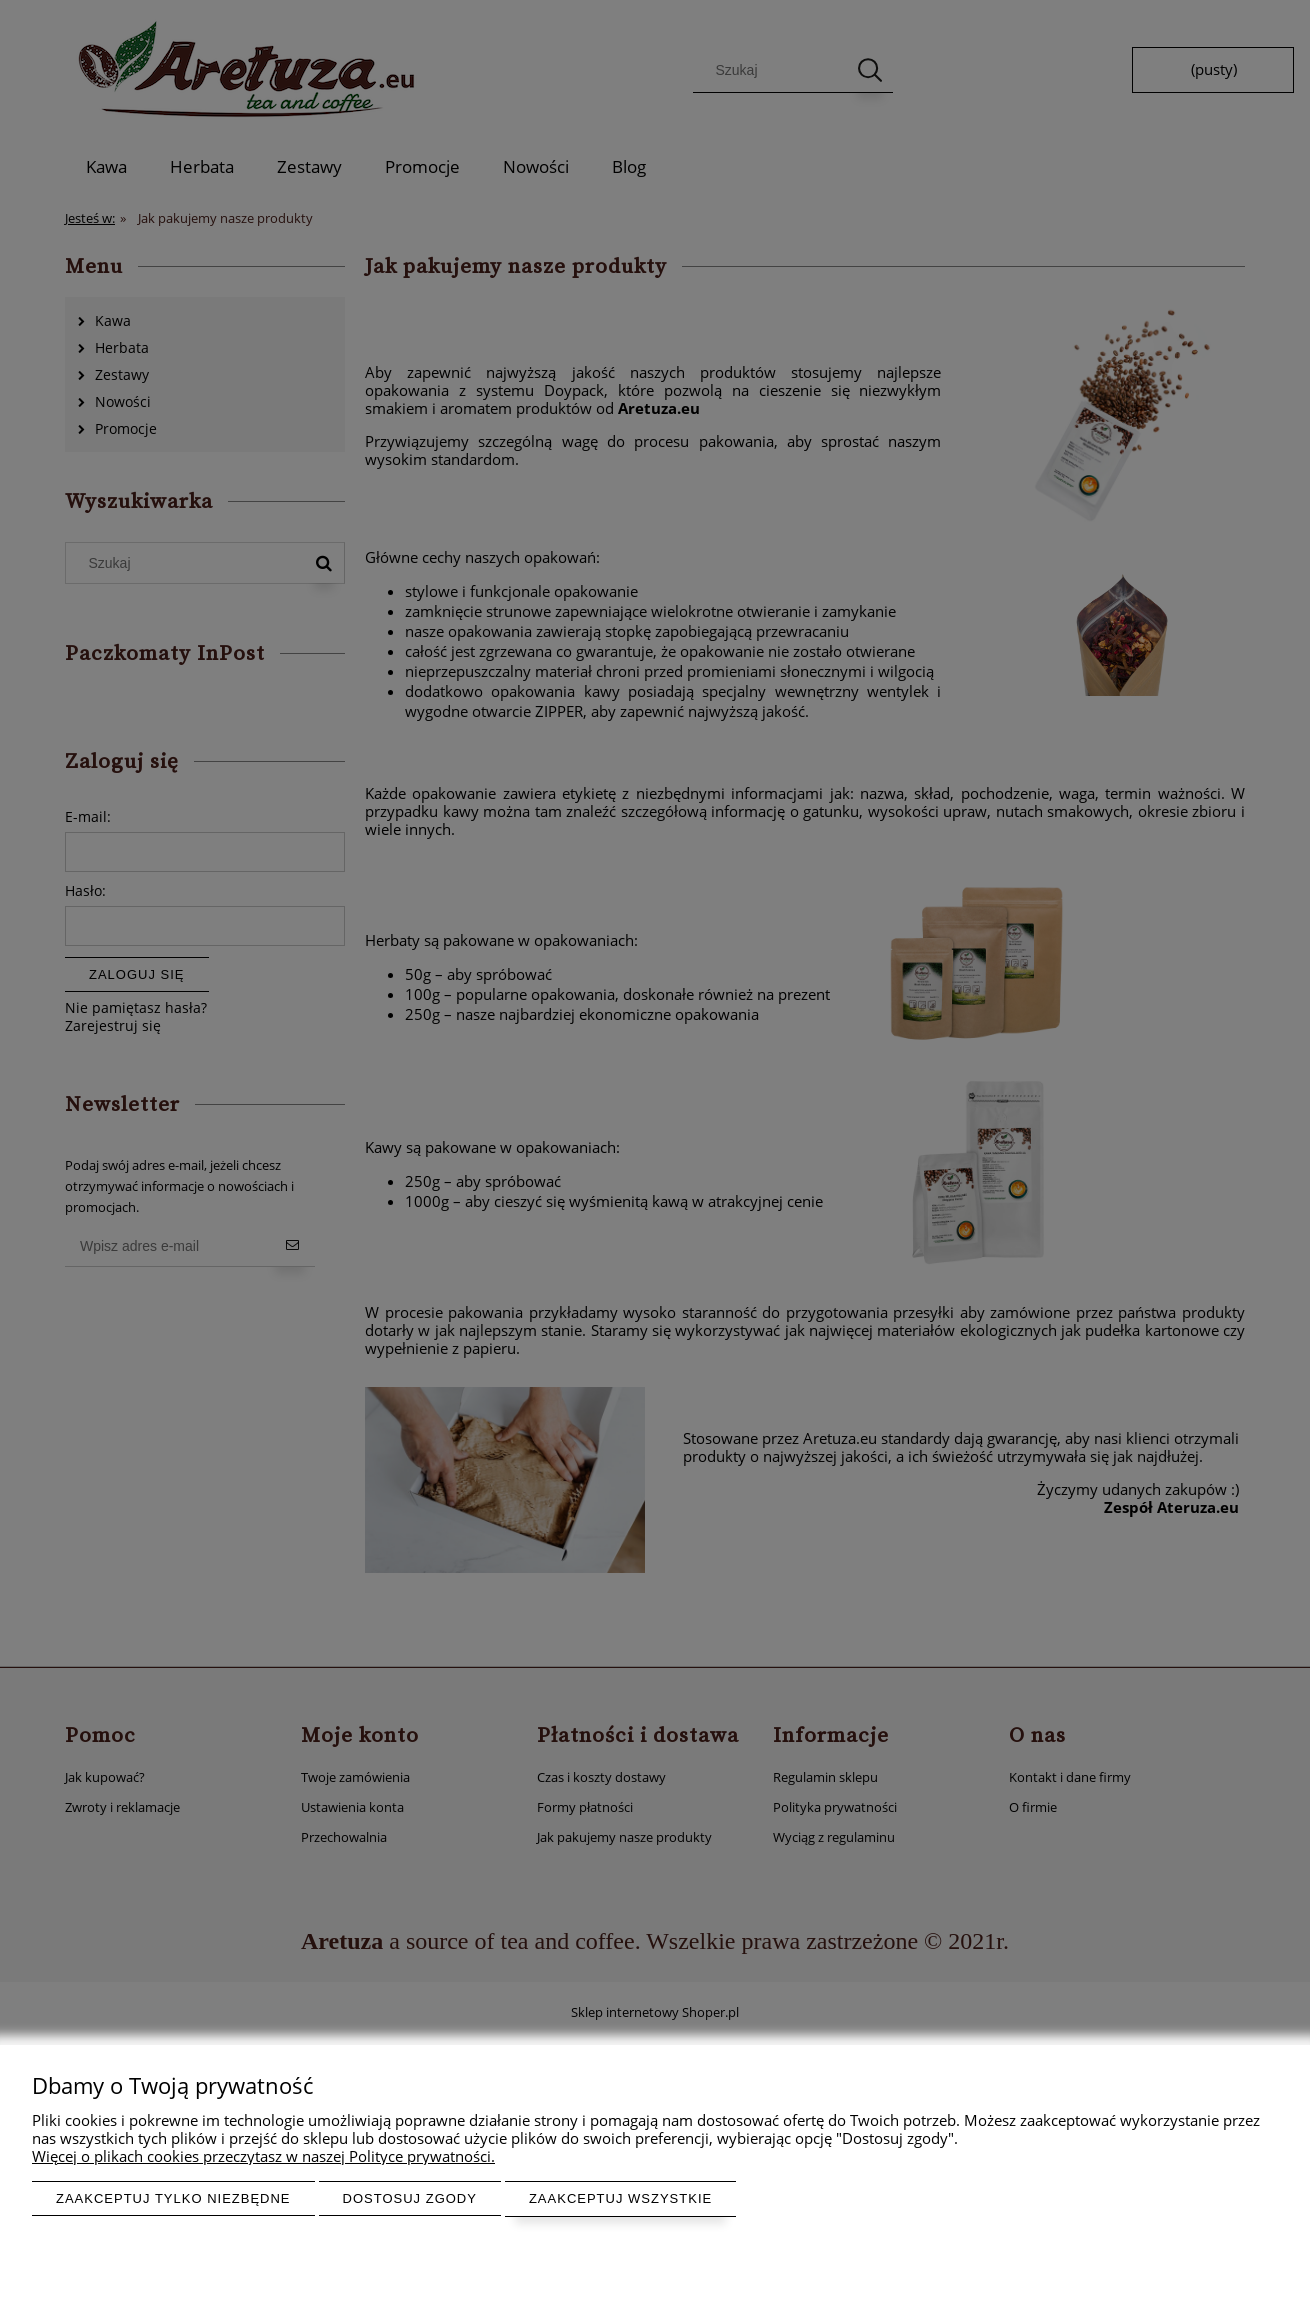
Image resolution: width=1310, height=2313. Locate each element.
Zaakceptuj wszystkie (620, 2198)
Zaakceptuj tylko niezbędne (173, 2198)
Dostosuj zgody (410, 2198)
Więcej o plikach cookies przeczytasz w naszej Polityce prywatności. (263, 2156)
